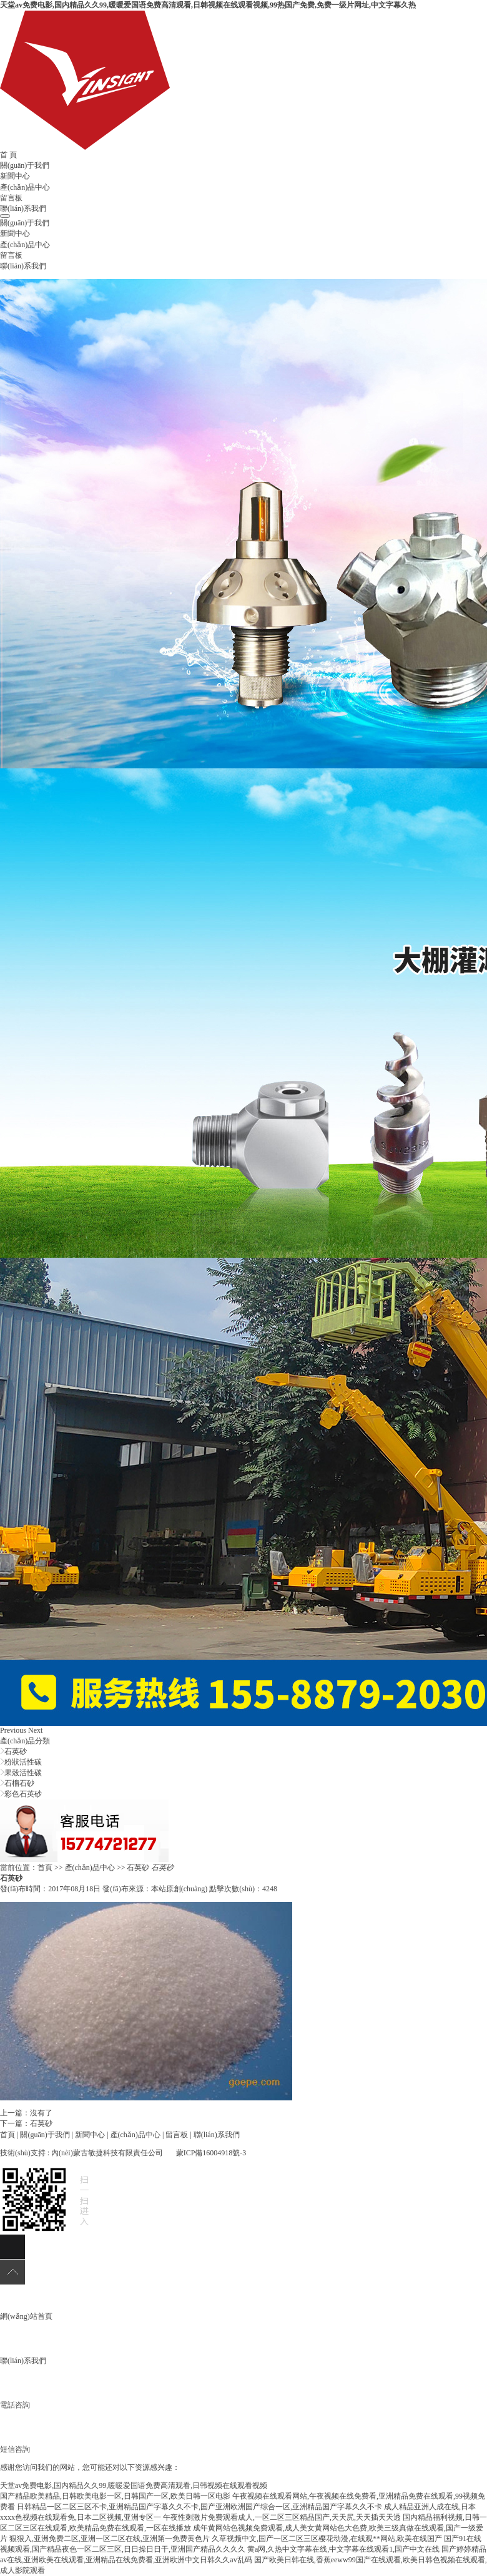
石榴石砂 (19, 1783)
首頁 (44, 1867)
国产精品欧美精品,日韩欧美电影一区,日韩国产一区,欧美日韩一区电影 (115, 2496)
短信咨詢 (15, 2449)
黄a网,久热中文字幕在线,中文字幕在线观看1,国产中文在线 (343, 2549)
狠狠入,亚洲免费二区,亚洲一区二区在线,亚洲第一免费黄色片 (109, 2538)
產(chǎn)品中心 (25, 187)
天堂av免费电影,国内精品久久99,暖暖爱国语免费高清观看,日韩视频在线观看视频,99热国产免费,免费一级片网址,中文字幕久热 (208, 5)
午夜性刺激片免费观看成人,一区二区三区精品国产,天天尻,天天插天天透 (282, 2517)
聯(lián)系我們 (23, 208)
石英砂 (15, 1751)
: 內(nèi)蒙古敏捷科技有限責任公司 (105, 2152)
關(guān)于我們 (24, 165)
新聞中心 (15, 176)
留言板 (11, 197)
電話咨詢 (15, 2405)
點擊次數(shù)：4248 (243, 1888)
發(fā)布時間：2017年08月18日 (50, 1888)
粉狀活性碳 (23, 1762)
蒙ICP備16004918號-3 (211, 2152)
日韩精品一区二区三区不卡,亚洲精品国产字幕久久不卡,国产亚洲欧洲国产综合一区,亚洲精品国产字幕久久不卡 (199, 2506)
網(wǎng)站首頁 (26, 2316)
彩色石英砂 (23, 1794)
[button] (14, 1730)
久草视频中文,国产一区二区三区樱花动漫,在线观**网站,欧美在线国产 (327, 2538)
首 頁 (8, 154)
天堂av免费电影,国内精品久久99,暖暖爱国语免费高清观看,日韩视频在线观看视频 (133, 2485)
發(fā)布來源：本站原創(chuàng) (154, 1888)
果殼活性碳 (23, 1772)
